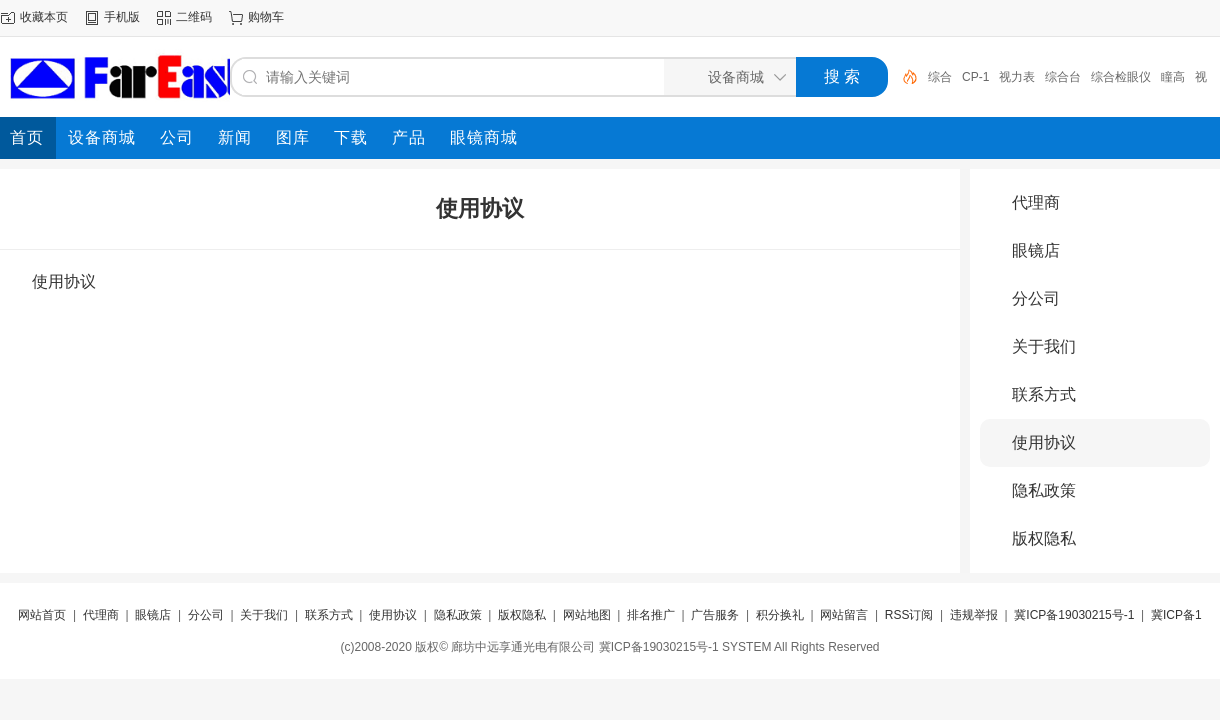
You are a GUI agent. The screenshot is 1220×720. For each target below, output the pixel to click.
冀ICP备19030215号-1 (1074, 615)
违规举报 (974, 615)
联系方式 (1044, 394)
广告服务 (715, 615)
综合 (940, 77)
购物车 (266, 17)
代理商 (1036, 202)
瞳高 (1173, 77)
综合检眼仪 (1121, 77)
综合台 (1063, 77)
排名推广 (651, 615)
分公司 (1036, 298)
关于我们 (1044, 346)
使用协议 (1044, 442)
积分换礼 (780, 615)
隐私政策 (1044, 490)
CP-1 (975, 77)
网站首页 (42, 615)
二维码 (194, 17)
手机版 (122, 17)
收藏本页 (44, 17)
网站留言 (844, 615)
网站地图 (587, 615)
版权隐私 (1044, 538)
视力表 (1017, 77)
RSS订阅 (909, 615)
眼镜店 (1036, 250)
